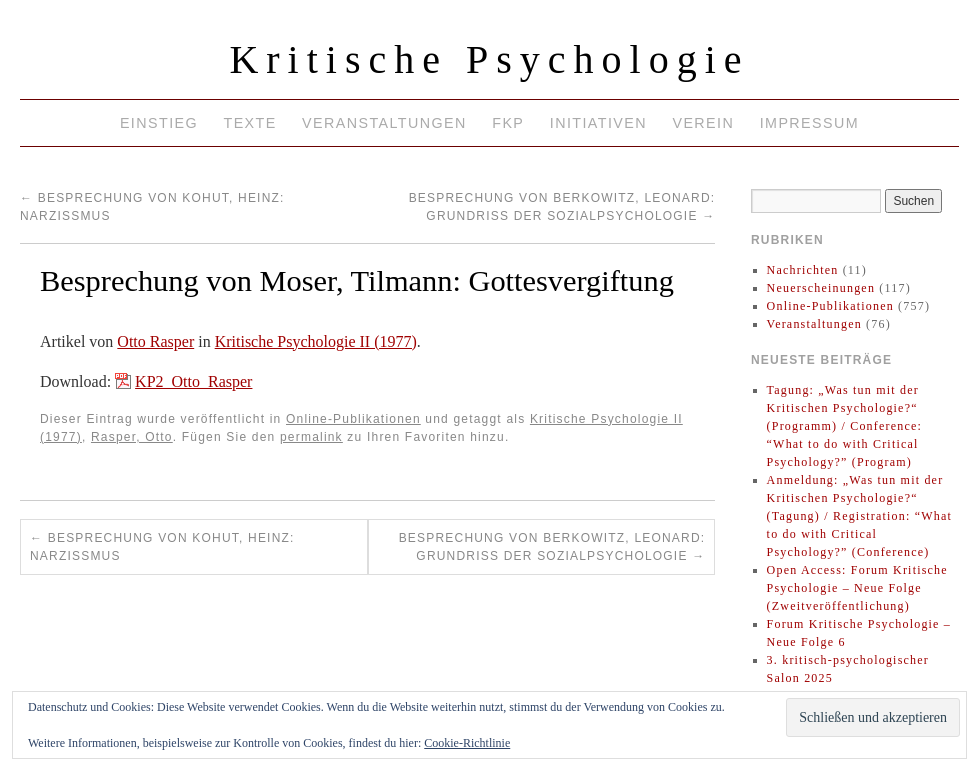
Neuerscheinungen (821, 288)
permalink (311, 437)
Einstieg (159, 123)
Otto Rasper (155, 341)
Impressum (809, 123)
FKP (508, 123)
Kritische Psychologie (489, 59)
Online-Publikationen (353, 419)
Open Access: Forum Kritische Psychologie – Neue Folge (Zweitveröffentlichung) (857, 588)
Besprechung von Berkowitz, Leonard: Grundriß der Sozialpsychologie (552, 547)
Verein (703, 123)
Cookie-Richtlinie (467, 743)
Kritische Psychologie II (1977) (316, 341)
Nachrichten (803, 270)
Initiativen (598, 123)
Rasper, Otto (132, 437)
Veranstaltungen (384, 123)
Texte (249, 123)
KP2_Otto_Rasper (193, 381)
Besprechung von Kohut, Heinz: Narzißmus (162, 547)
